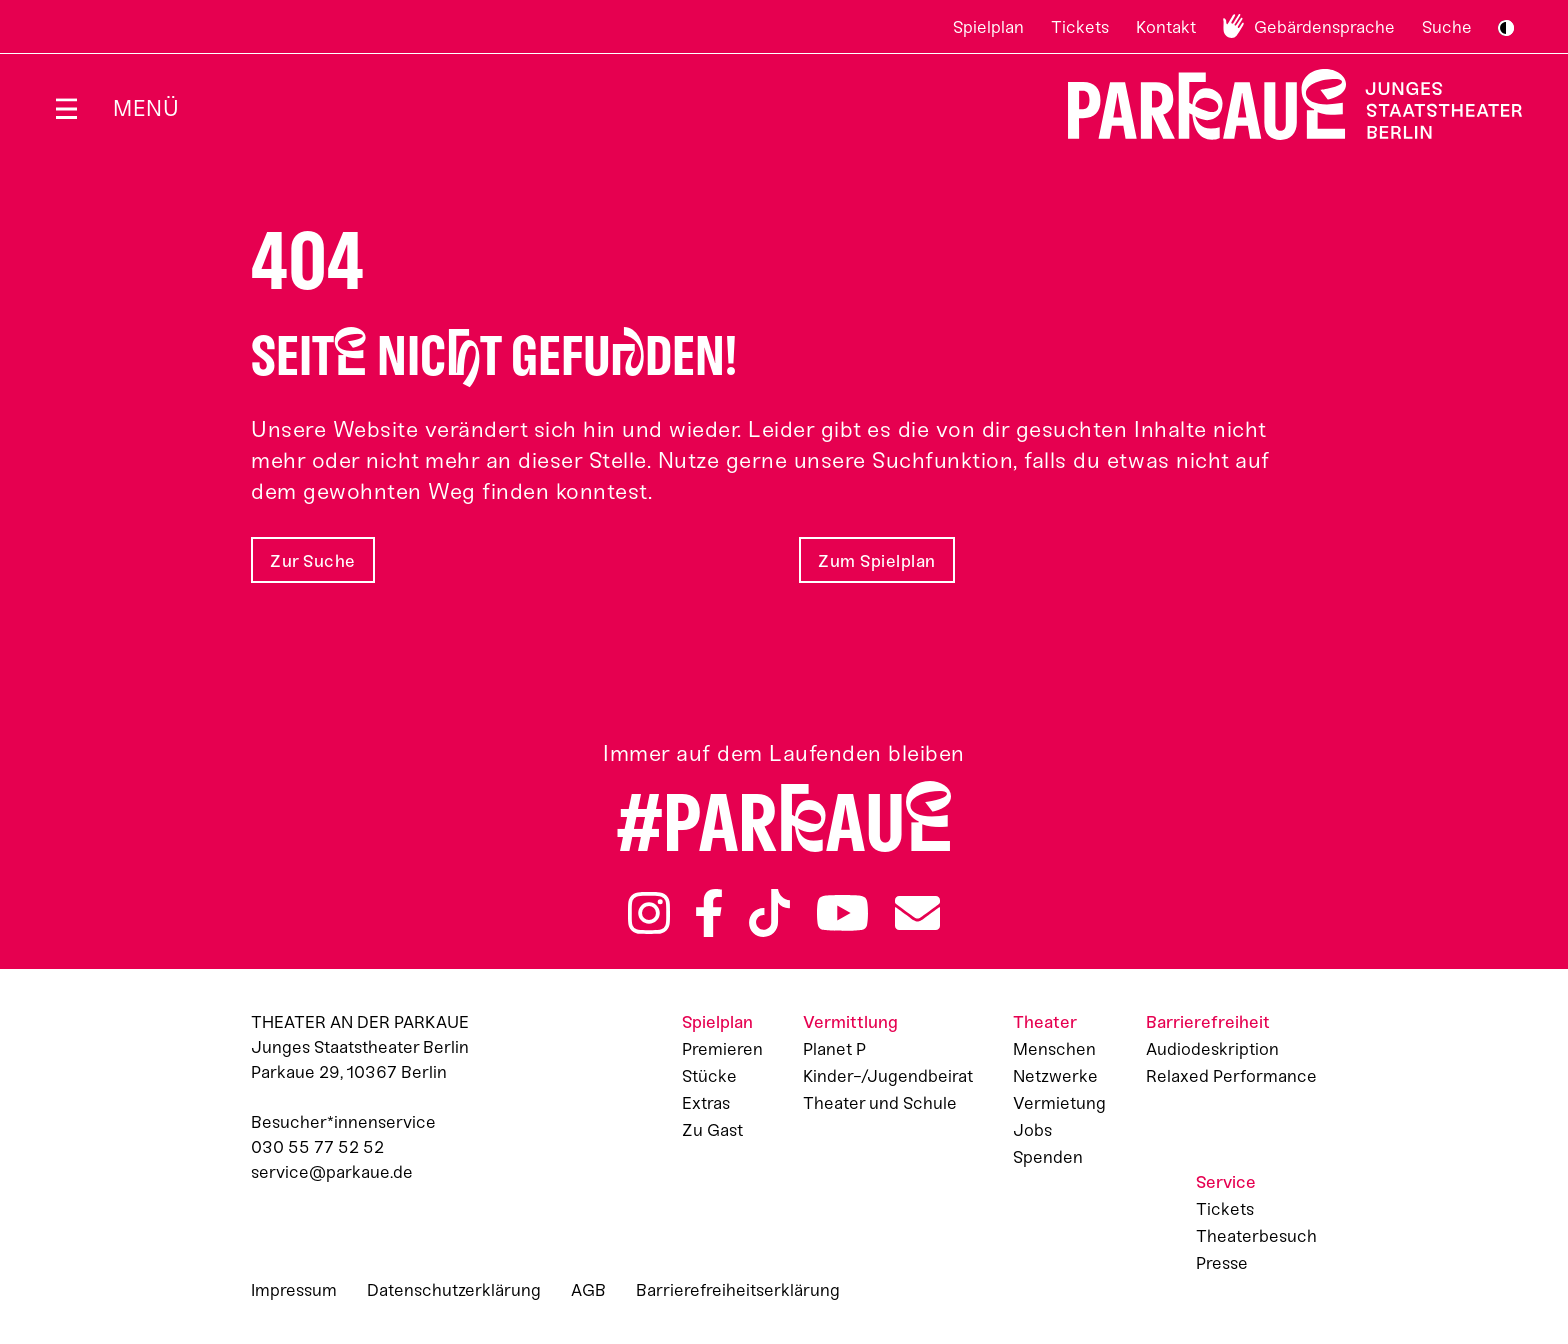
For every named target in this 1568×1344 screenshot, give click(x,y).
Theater (1045, 1022)
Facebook (709, 913)
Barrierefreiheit (1208, 1022)
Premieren (722, 1049)
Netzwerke (1055, 1076)
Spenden (1048, 1157)
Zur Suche (313, 561)
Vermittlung (850, 1022)
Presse (1222, 1263)
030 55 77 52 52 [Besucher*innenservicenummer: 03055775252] (317, 1147)
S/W (1506, 28)
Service (1226, 1182)
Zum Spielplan (877, 561)
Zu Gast (712, 1130)
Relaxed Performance (1231, 1076)
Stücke (709, 1076)
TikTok (769, 913)
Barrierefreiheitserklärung (738, 1290)
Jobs (1032, 1130)
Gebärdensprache (1324, 27)
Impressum (294, 1290)
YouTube (843, 913)
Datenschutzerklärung (454, 1290)
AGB (588, 1290)
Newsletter (917, 913)
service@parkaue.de (332, 1172)
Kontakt (1166, 27)
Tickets (1080, 27)
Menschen (1054, 1049)
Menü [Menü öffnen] (146, 108)
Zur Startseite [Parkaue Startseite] (1282, 104)
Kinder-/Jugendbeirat (888, 1076)
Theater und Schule (880, 1103)
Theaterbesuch (1256, 1236)
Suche (1447, 27)
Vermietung (1059, 1103)
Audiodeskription (1212, 1049)
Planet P (834, 1049)
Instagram (649, 913)
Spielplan (988, 27)
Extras (706, 1103)
